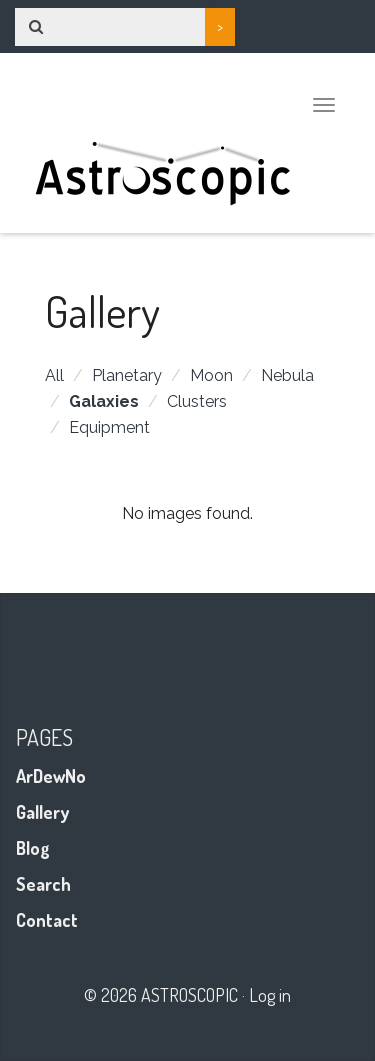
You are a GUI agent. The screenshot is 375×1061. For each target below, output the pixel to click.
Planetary (127, 375)
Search (43, 884)
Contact (47, 920)
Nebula (287, 375)
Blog (33, 848)
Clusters (197, 401)
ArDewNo (51, 776)
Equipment (109, 427)
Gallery (42, 812)
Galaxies (104, 401)
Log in (270, 995)
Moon (211, 375)
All (54, 375)
